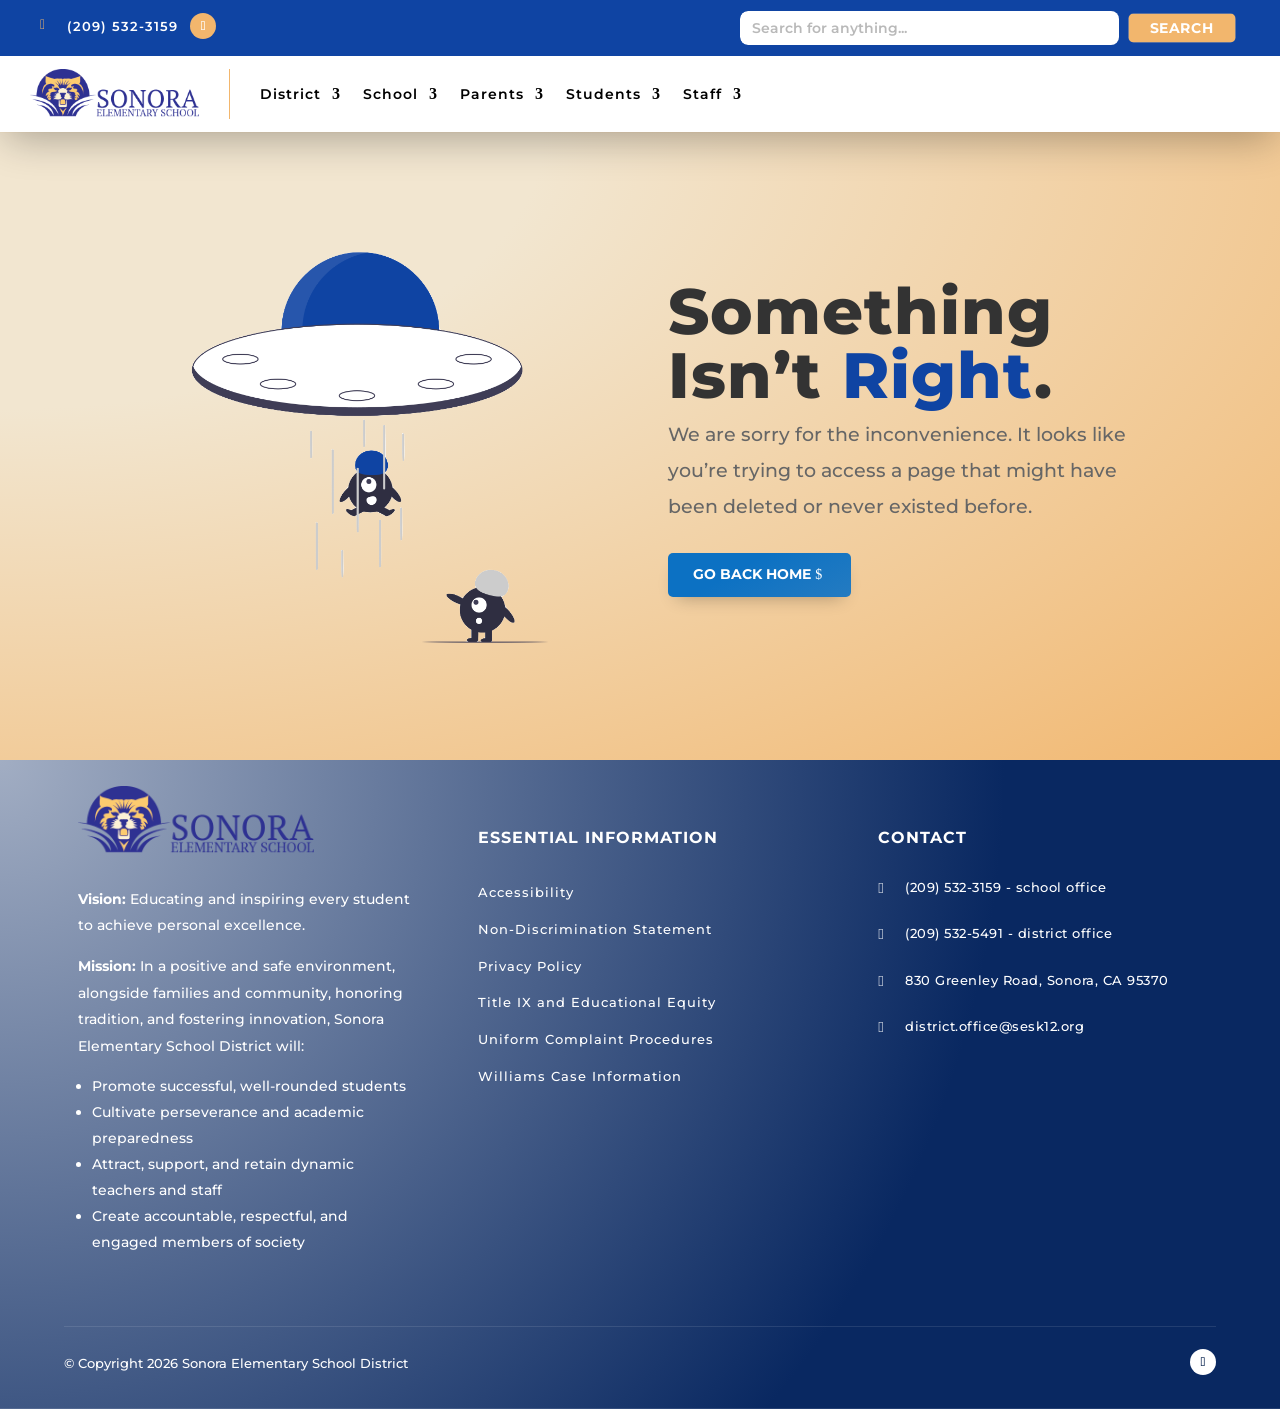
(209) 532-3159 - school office (1005, 887)
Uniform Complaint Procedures (596, 1039)
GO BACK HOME (752, 574)
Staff (702, 94)
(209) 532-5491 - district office (1008, 933)
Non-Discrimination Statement (595, 929)
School (390, 94)
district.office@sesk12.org (994, 1026)
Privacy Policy (530, 966)
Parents (492, 94)
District (290, 94)
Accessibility (526, 892)
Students (603, 94)
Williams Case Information (580, 1076)
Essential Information (598, 837)
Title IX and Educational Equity (597, 1002)
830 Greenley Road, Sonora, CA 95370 (1037, 980)
